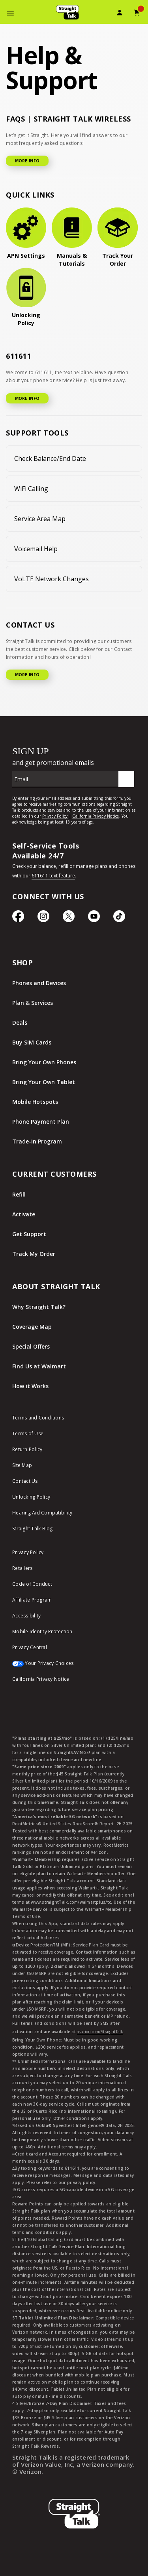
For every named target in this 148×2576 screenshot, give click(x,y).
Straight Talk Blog (32, 1528)
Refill (19, 1194)
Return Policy (27, 1449)
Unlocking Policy (31, 1496)
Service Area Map (40, 518)
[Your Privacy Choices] (74, 1667)
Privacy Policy (28, 1552)
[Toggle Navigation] (10, 14)
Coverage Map (32, 1326)
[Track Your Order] (117, 237)
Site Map (22, 1465)
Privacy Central (29, 1647)
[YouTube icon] (94, 920)
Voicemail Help (36, 548)
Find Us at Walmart (39, 1366)
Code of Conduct (32, 1584)
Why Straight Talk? (39, 1307)
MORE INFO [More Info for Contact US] (27, 674)
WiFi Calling (31, 488)
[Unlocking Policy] (26, 297)
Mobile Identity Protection (42, 1631)
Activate (23, 1214)
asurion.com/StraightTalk (100, 2031)
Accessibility (26, 1615)
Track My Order (33, 1254)
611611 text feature (53, 875)
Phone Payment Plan (40, 1121)
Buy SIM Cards (31, 1042)
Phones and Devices (39, 983)
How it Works (30, 1386)
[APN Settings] (26, 233)
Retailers (22, 1568)
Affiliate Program (32, 1599)
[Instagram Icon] (43, 920)
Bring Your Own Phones (44, 1062)
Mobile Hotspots (35, 1101)
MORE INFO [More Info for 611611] (27, 398)
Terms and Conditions (38, 1417)
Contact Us (25, 1481)
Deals (19, 1022)
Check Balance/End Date (50, 458)
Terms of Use (27, 1433)
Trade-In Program (37, 1141)
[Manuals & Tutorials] (72, 237)
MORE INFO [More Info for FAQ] (27, 161)
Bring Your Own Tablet (43, 1082)
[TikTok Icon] (119, 920)
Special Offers (31, 1346)
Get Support (29, 1234)
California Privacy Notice (40, 1679)
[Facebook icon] (18, 920)
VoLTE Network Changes (51, 579)
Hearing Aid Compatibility (42, 1512)
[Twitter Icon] (69, 920)
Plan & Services (32, 1002)
